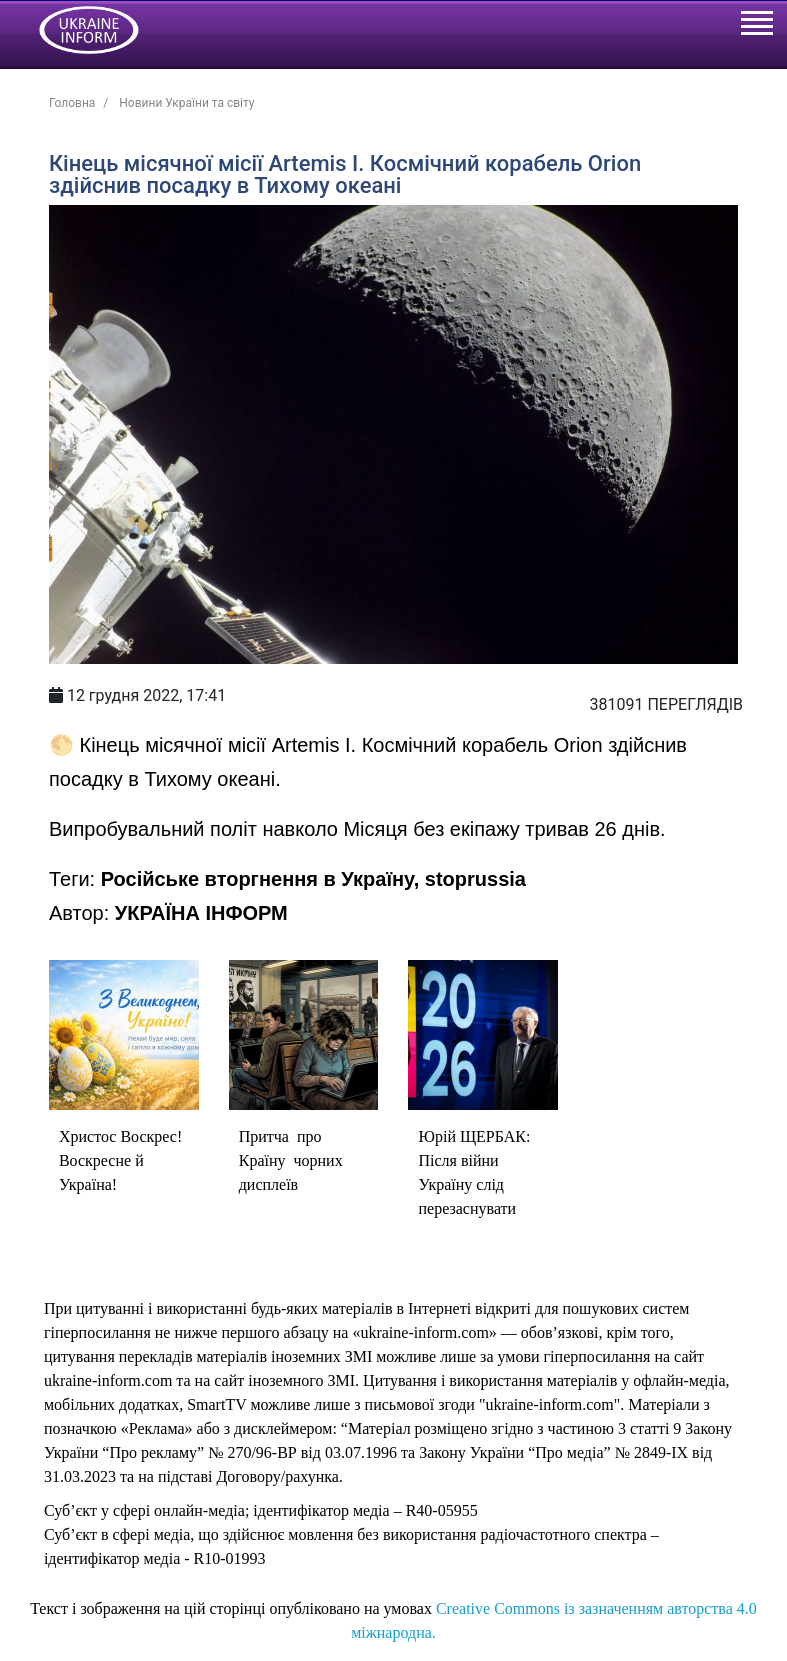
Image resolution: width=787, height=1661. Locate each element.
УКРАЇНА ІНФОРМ (201, 913)
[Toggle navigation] (756, 26)
